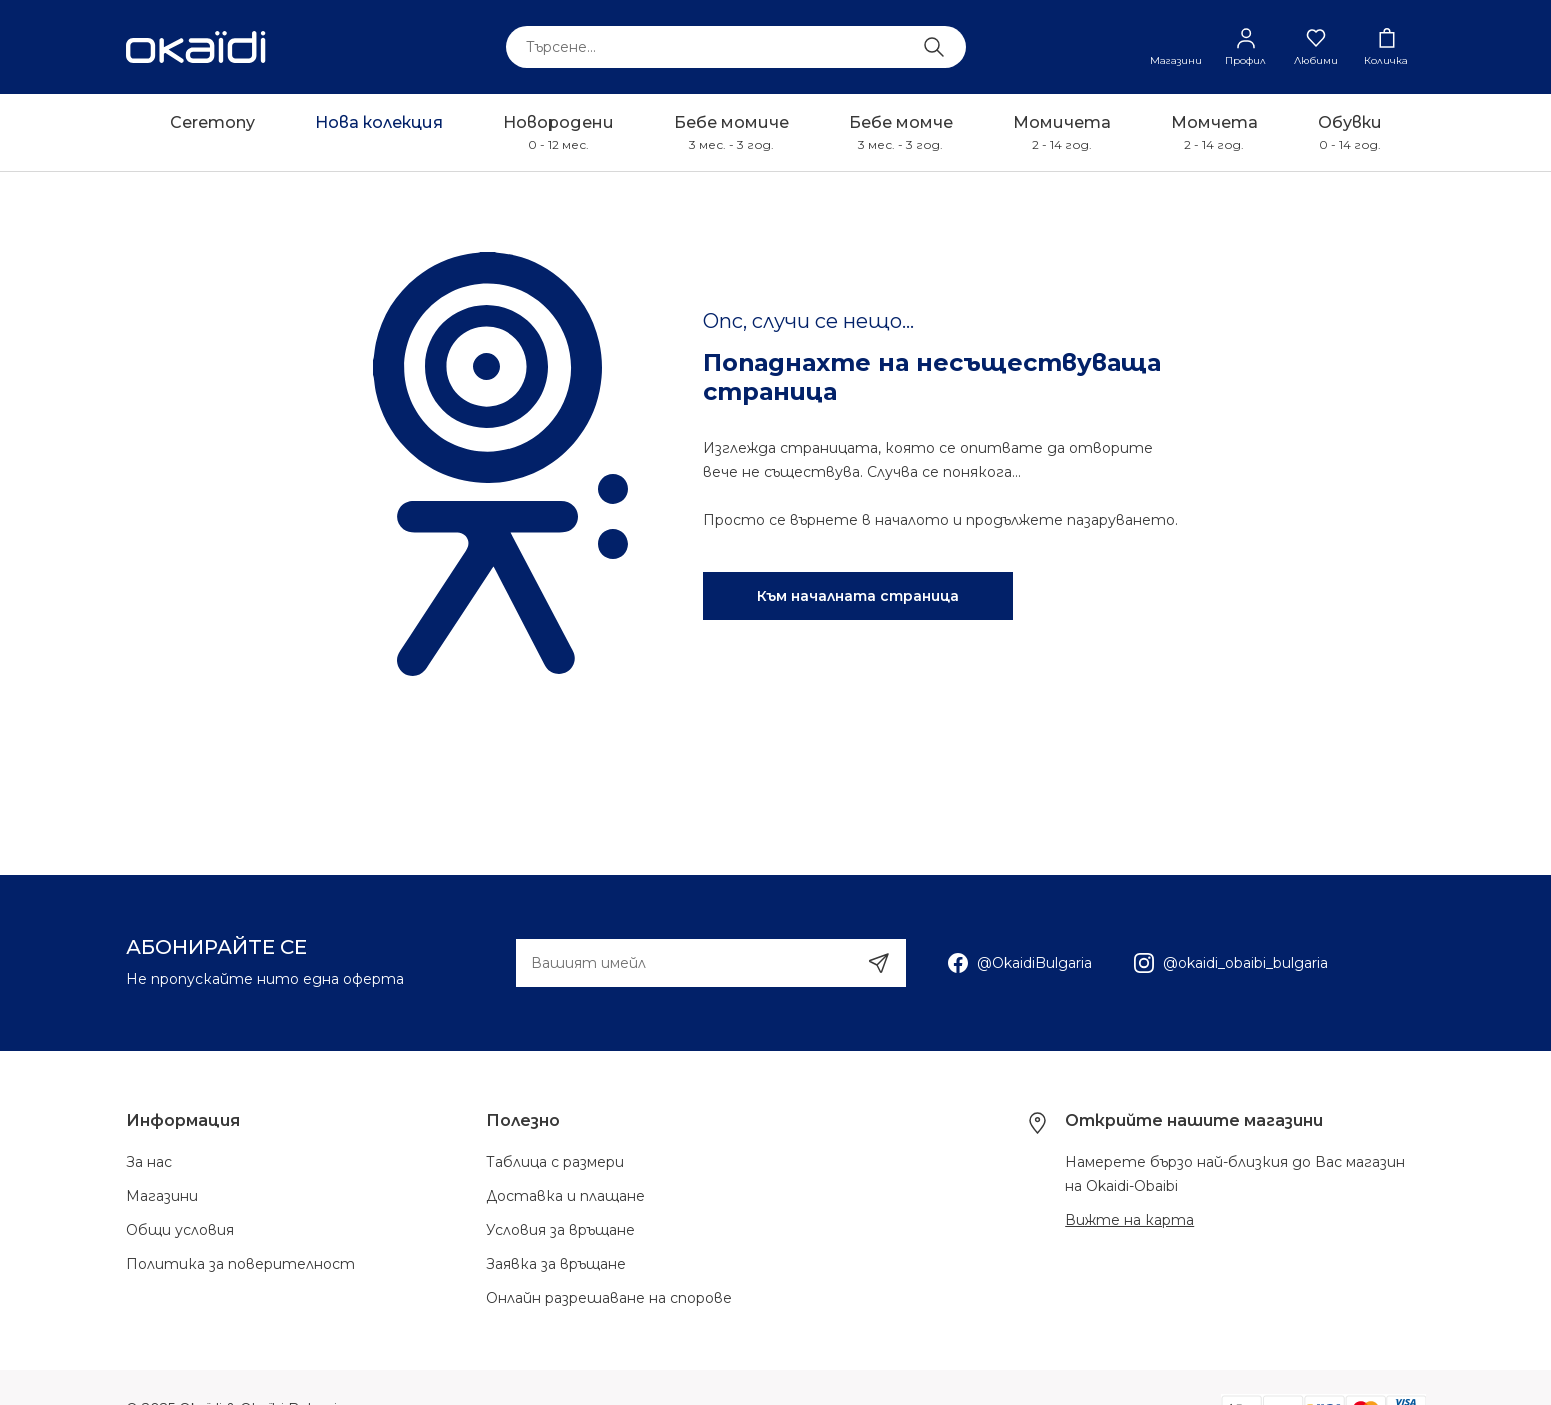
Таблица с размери (555, 1162)
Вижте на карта (1129, 1220)
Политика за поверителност (240, 1264)
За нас (149, 1162)
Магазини (162, 1196)
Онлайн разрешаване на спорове (609, 1298)
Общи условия (180, 1230)
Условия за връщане (560, 1230)
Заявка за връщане (556, 1264)
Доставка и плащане (565, 1196)
